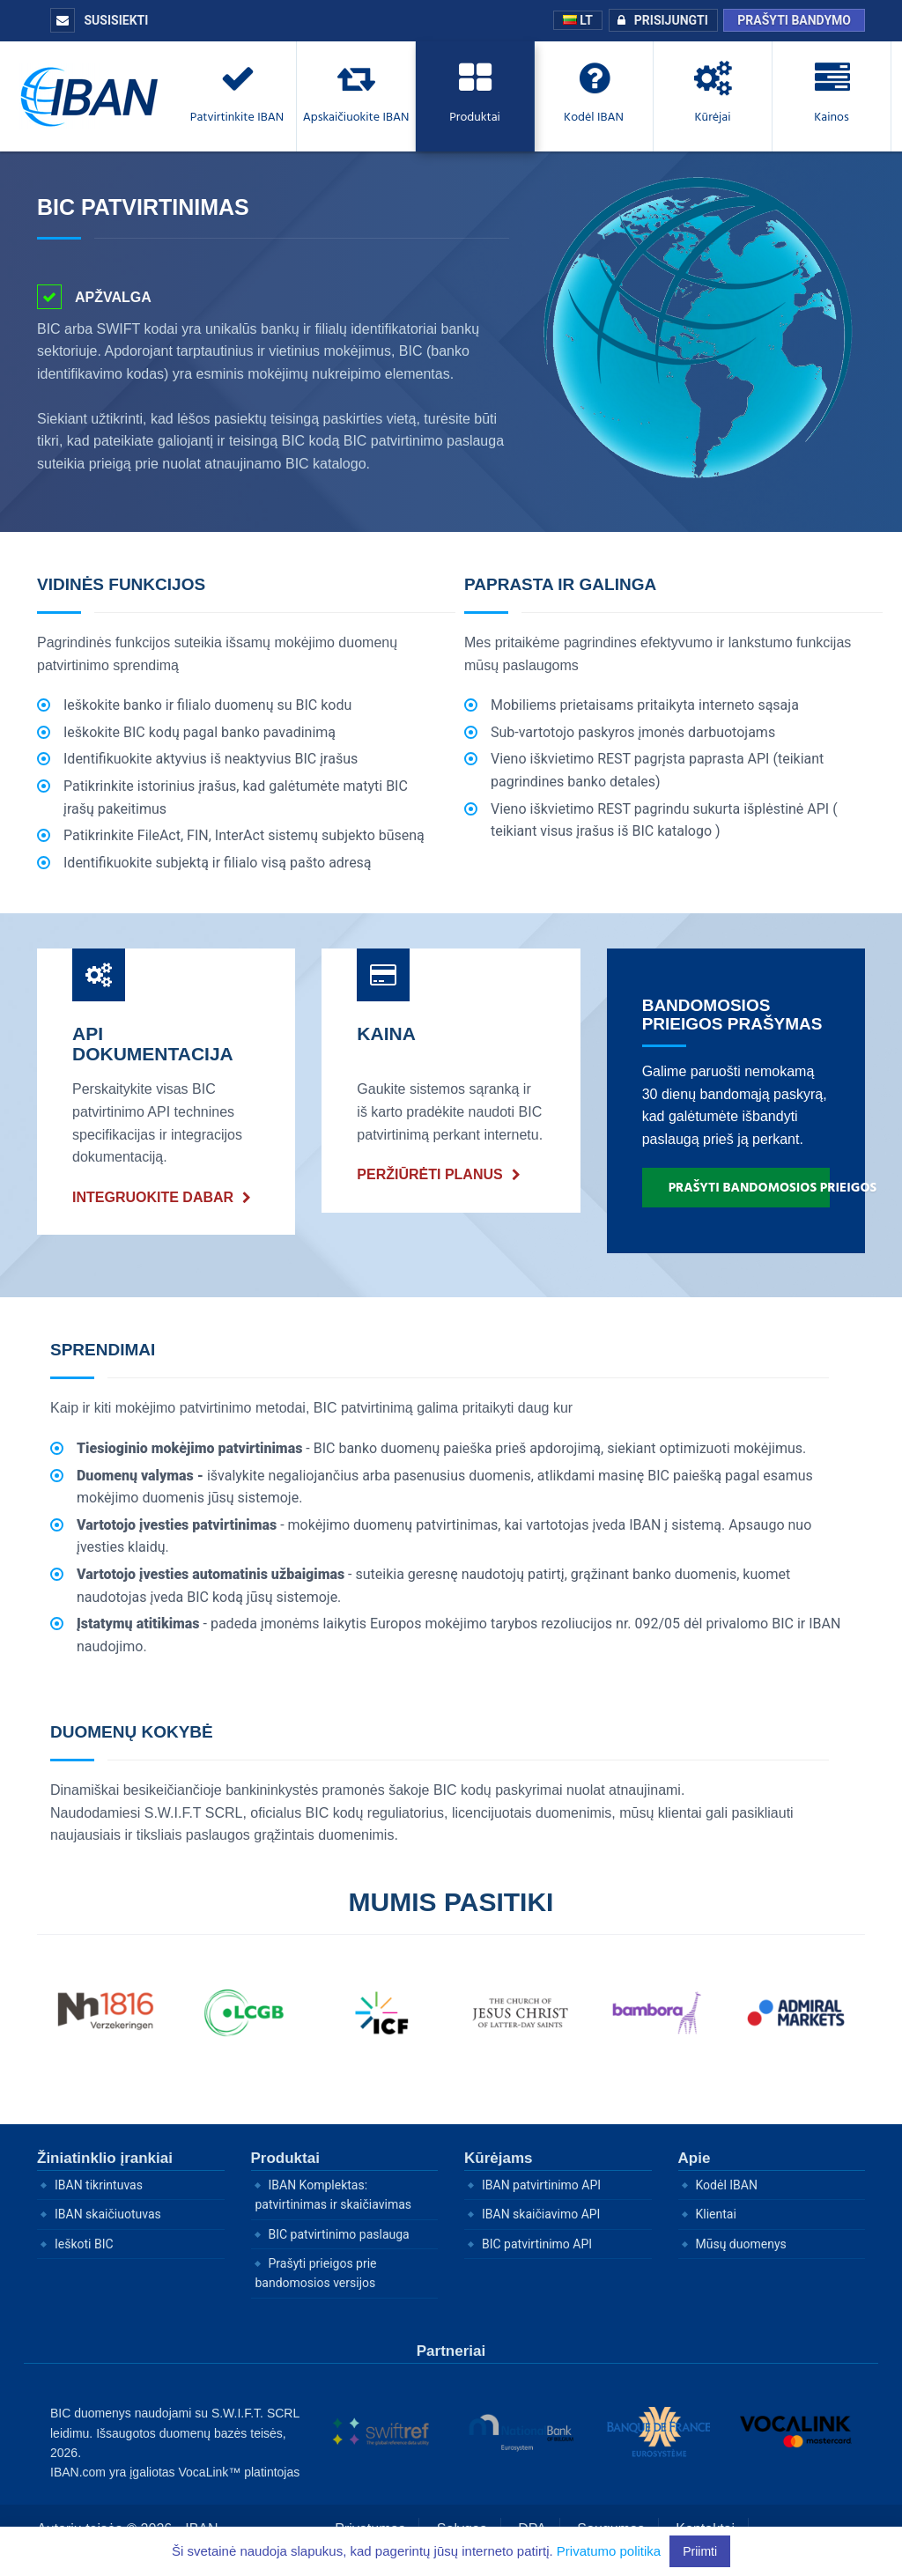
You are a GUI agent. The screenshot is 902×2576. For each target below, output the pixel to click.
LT (578, 20)
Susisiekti (99, 20)
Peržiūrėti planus (429, 1174)
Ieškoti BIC (84, 2244)
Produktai (285, 2158)
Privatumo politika (609, 2550)
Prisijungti (659, 20)
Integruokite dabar (152, 1197)
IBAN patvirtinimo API (541, 2185)
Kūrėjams (498, 2158)
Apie (694, 2158)
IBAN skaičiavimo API (541, 2214)
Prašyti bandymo (794, 20)
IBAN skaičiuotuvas (108, 2214)
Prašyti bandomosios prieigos (749, 1188)
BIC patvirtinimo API (537, 2244)
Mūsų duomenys (741, 2244)
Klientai (716, 2214)
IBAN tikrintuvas (99, 2185)
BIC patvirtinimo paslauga (339, 2234)
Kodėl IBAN (727, 2185)
